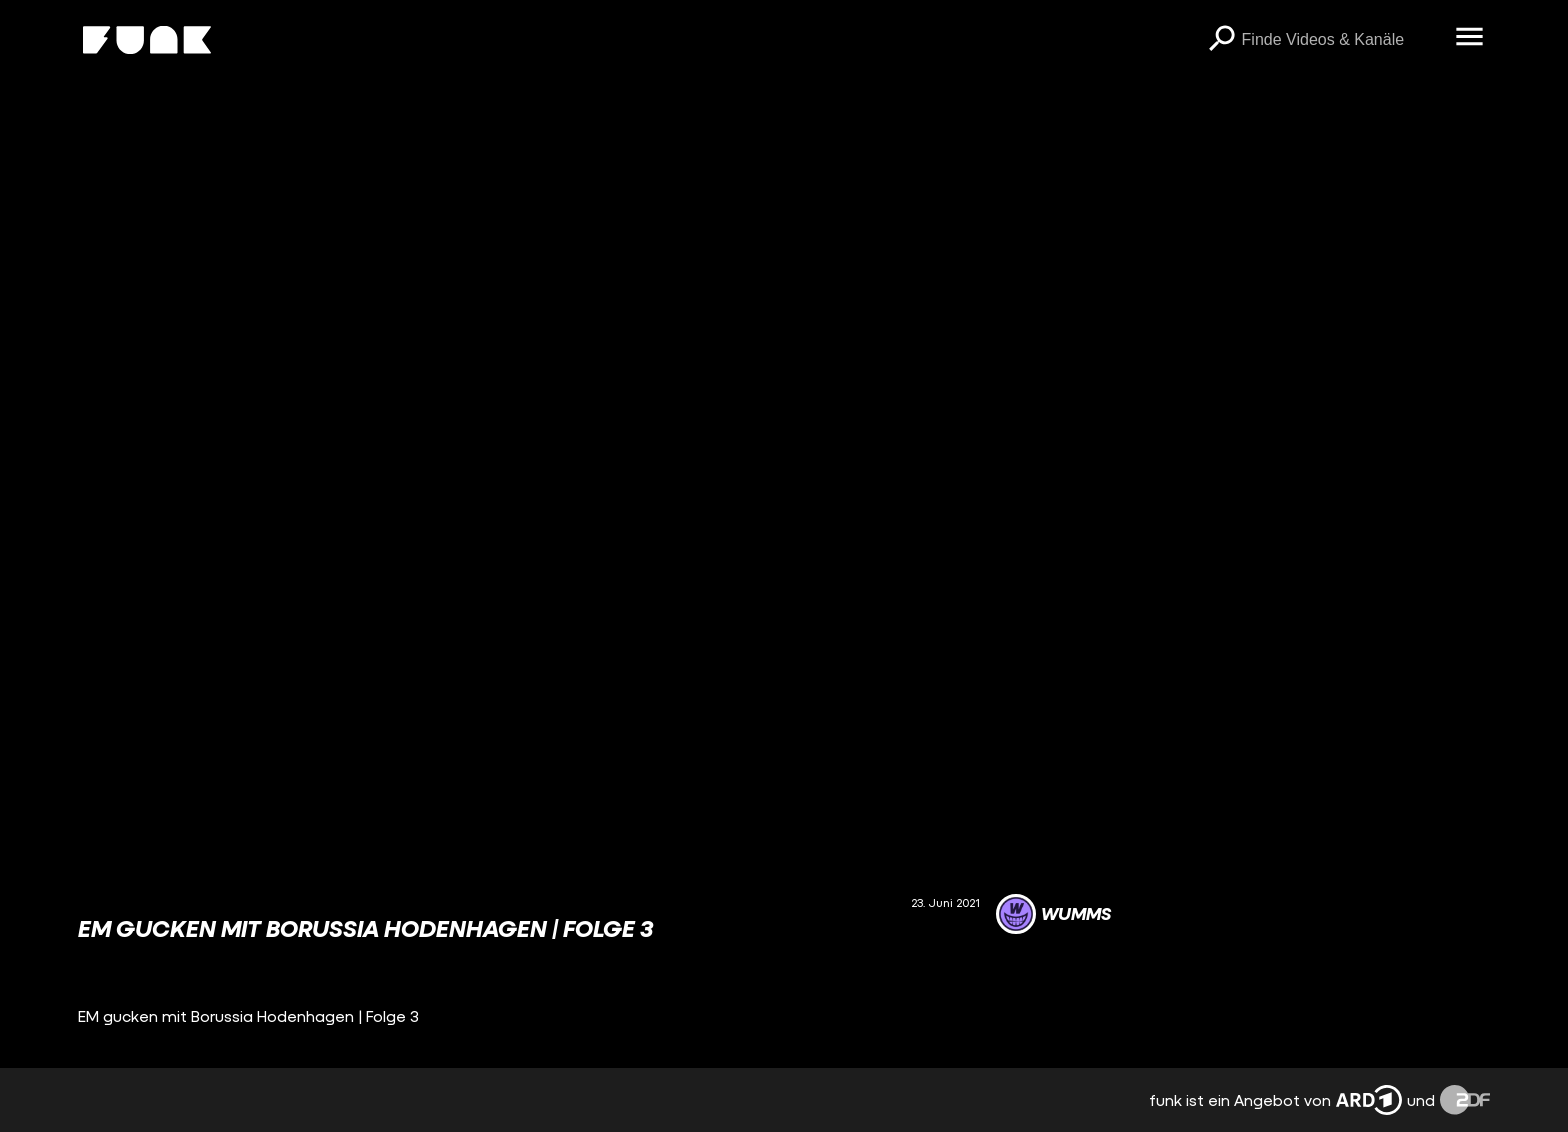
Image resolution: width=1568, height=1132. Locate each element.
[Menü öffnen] (1470, 38)
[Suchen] (1222, 40)
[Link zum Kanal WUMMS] (1053, 914)
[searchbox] (1342, 40)
